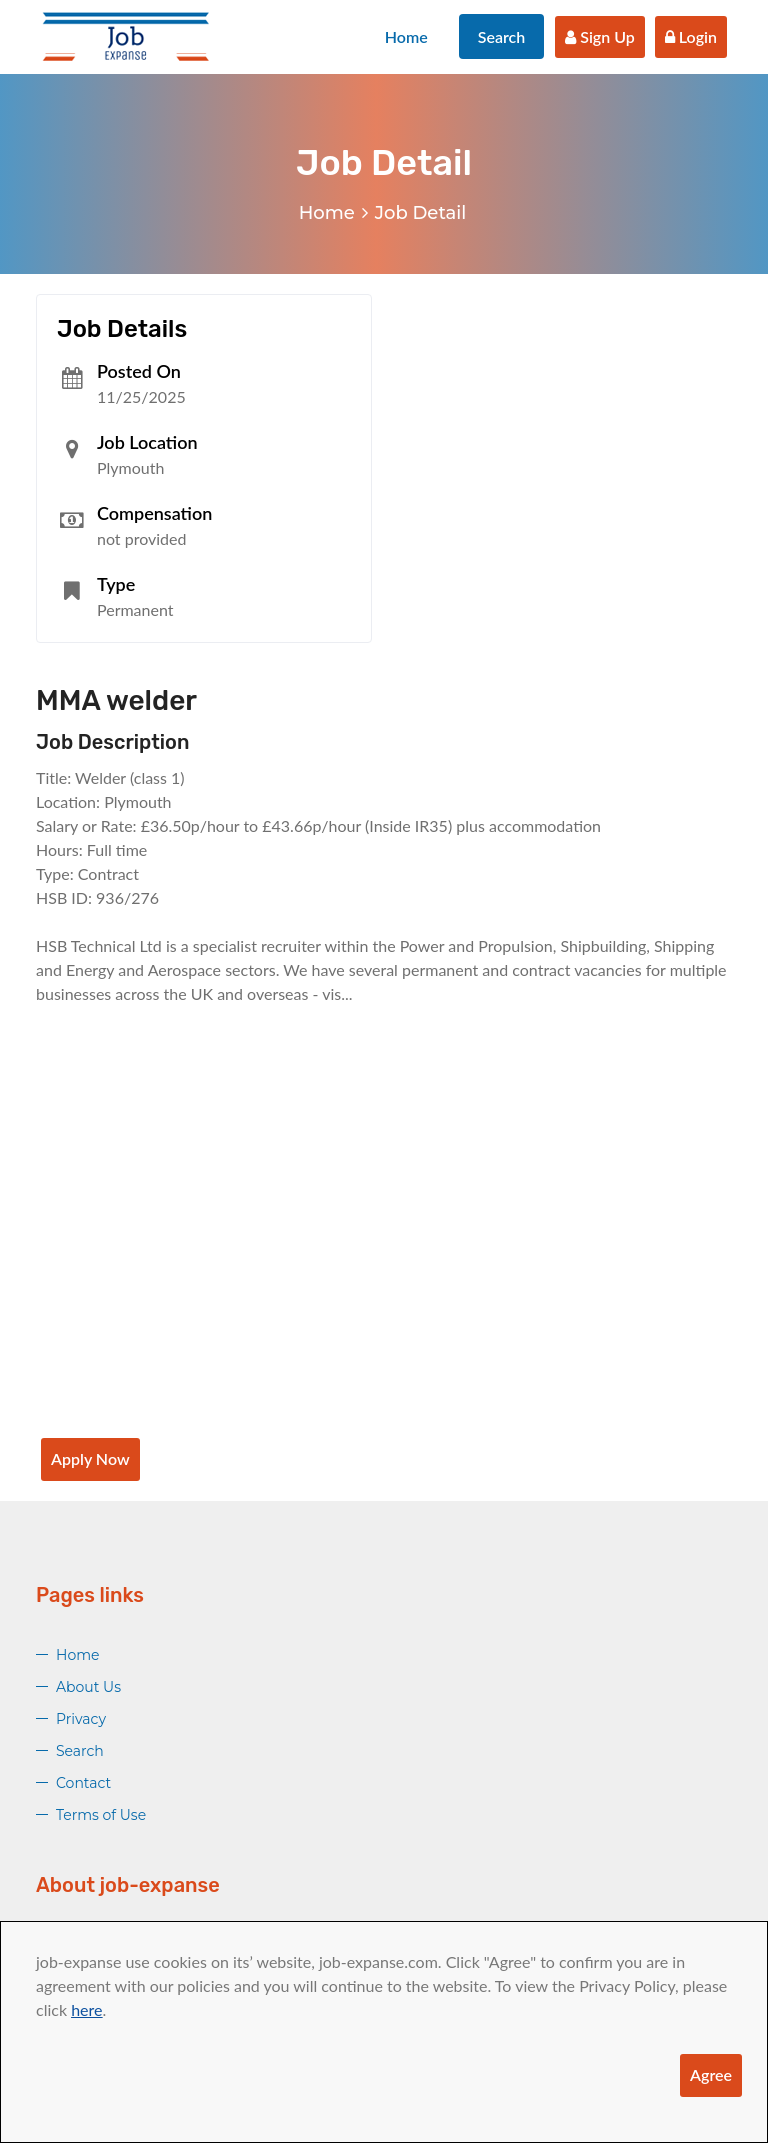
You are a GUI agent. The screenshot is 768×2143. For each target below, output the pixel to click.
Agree (711, 2074)
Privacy (81, 1719)
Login (691, 36)
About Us (88, 1687)
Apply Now (90, 1458)
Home (406, 36)
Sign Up (600, 36)
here (86, 2009)
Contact (83, 1783)
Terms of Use (101, 1815)
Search (502, 36)
